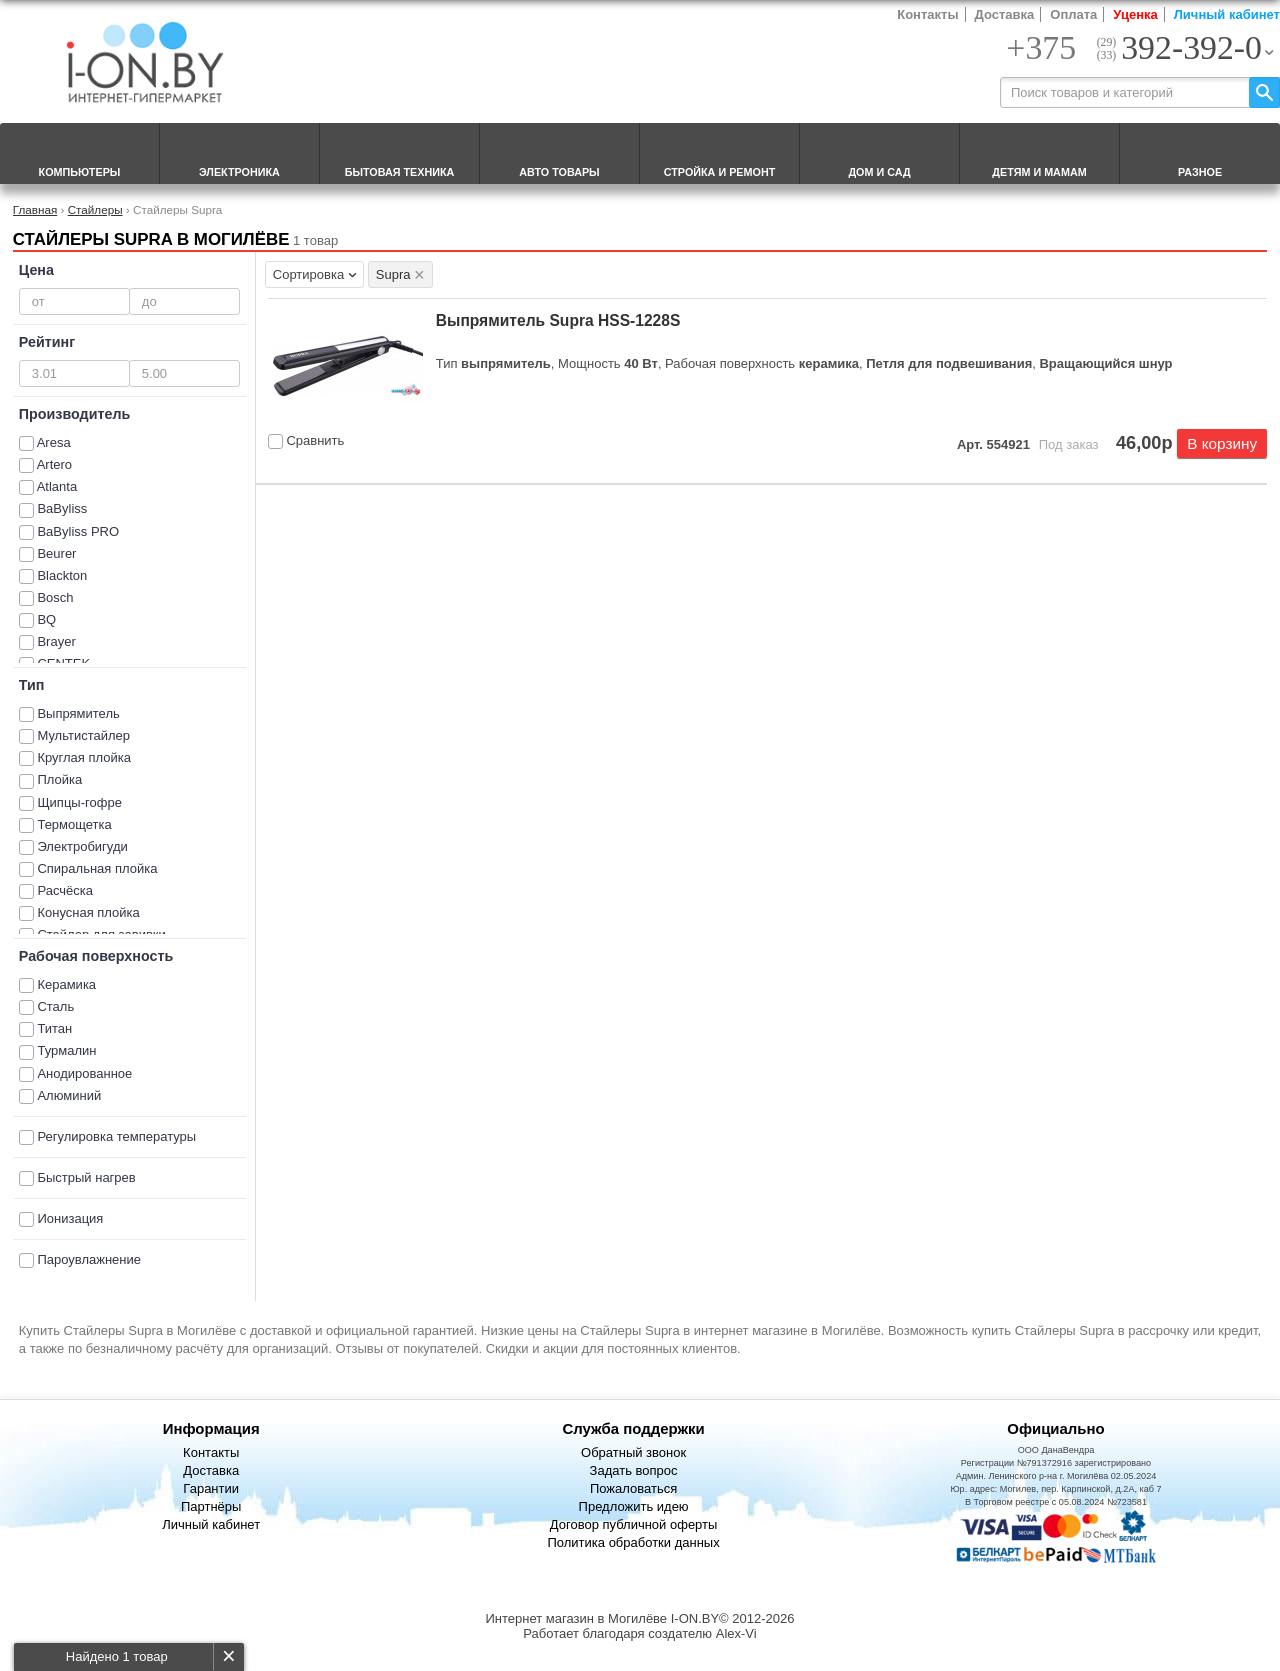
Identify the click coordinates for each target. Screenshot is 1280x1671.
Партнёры (211, 1506)
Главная (35, 209)
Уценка (1135, 14)
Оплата (1073, 14)
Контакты (927, 14)
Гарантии (211, 1488)
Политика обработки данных (633, 1542)
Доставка (1005, 14)
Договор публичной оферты (634, 1524)
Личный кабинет (1227, 14)
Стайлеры (95, 209)
